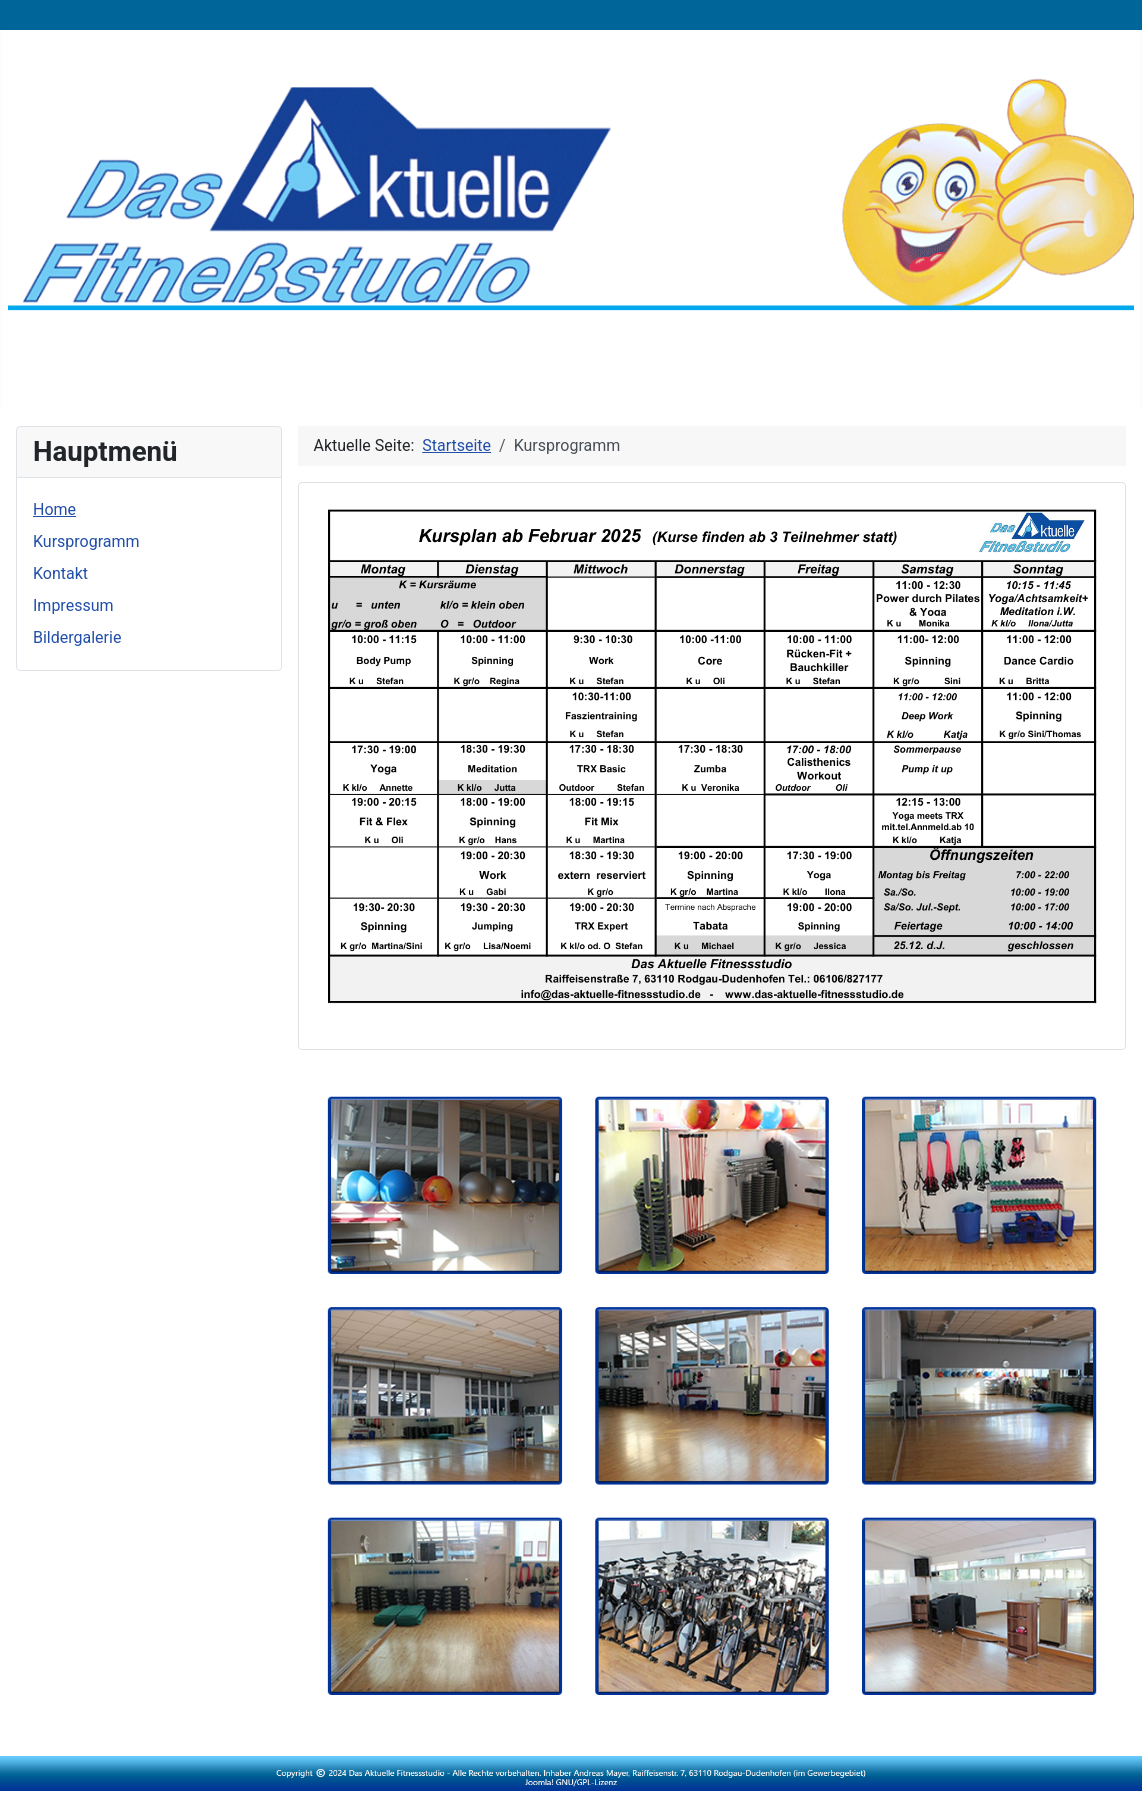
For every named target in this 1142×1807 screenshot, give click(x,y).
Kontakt (60, 573)
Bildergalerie (77, 637)
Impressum (73, 605)
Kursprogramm (86, 541)
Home (54, 509)
